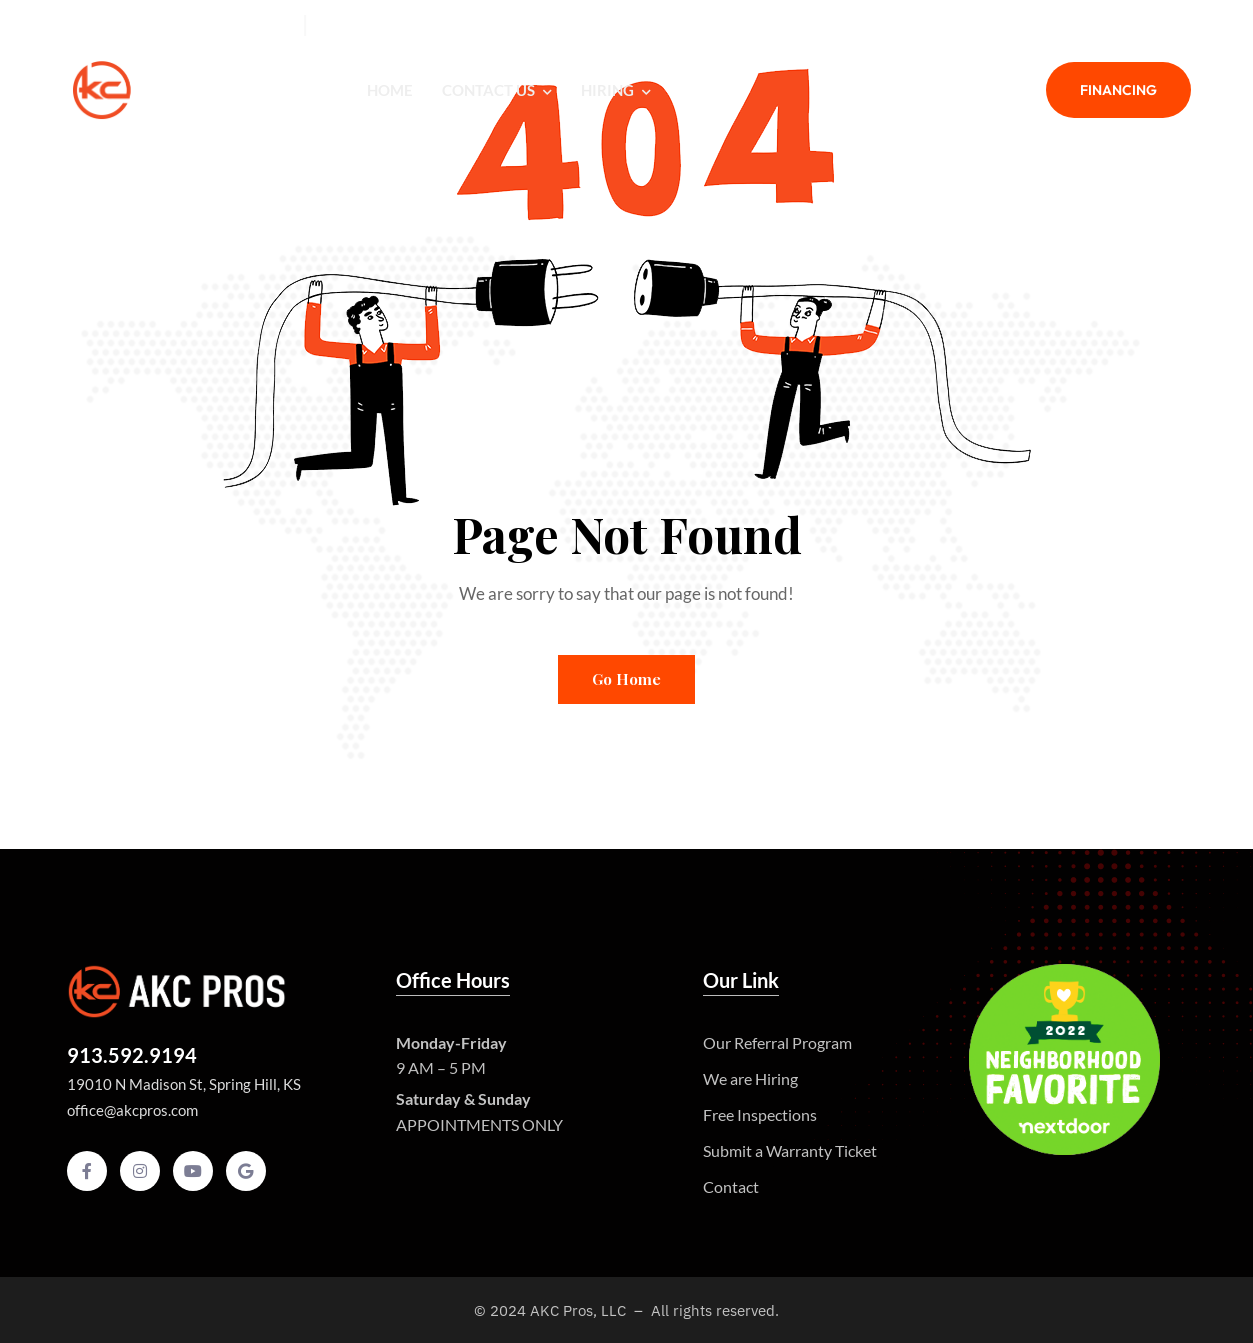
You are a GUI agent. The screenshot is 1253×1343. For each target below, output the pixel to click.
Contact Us (497, 90)
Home (390, 90)
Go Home (626, 679)
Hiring (616, 90)
